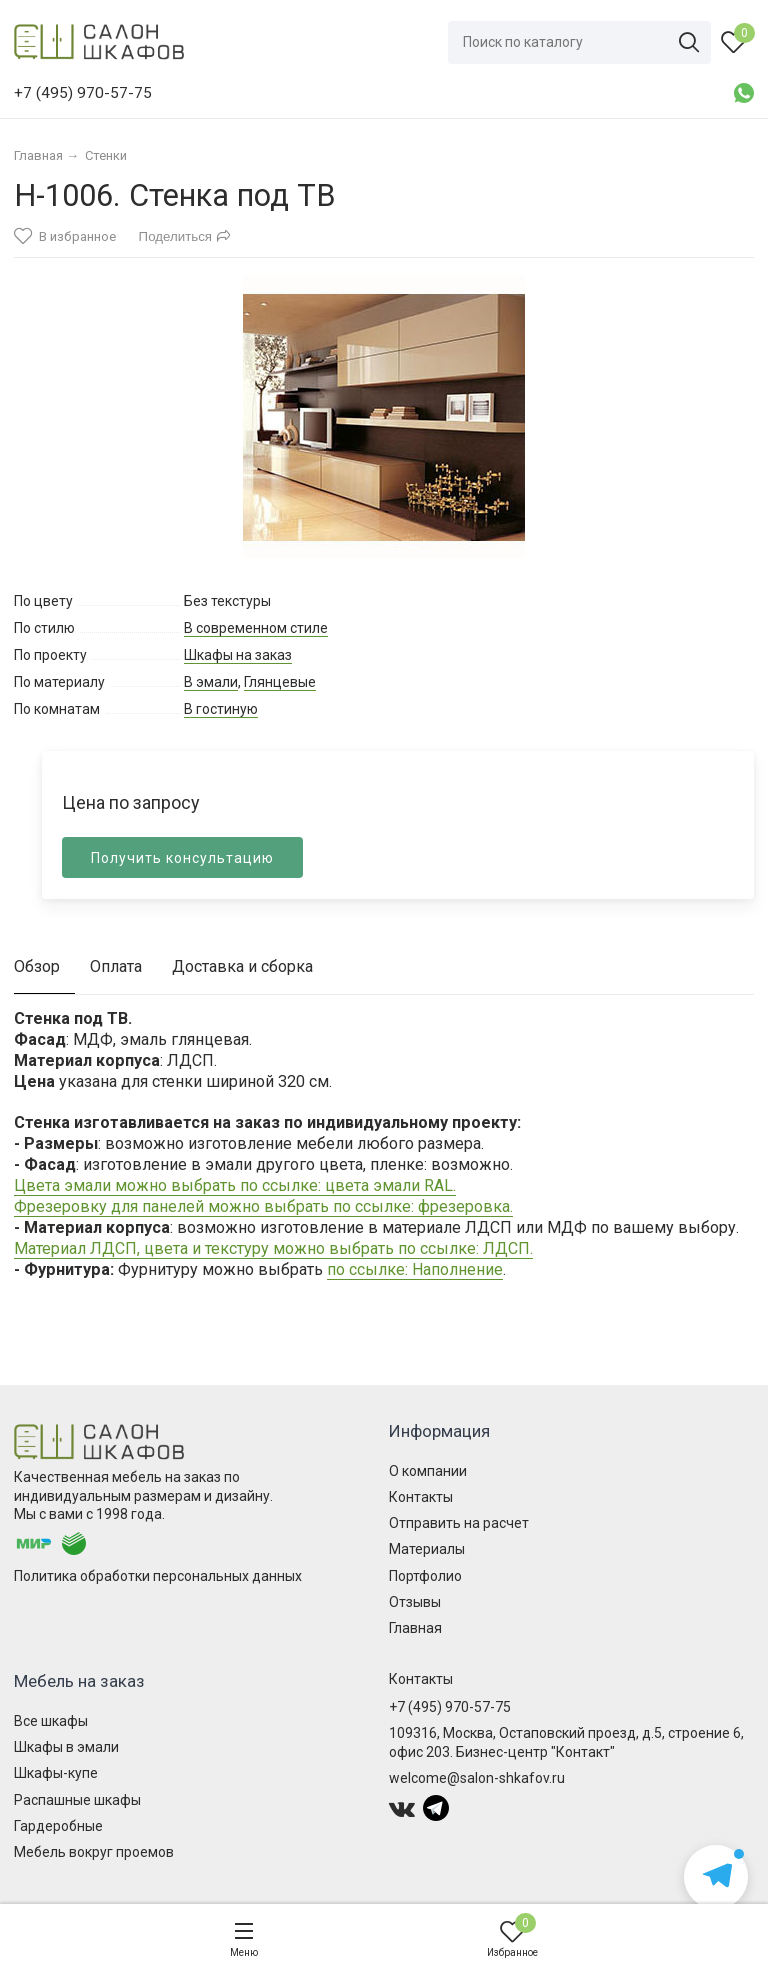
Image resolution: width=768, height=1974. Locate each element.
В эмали (211, 682)
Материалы (427, 1549)
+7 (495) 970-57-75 (450, 1707)
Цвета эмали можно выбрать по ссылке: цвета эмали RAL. (235, 1185)
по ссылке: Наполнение (415, 1269)
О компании (428, 1471)
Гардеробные (58, 1826)
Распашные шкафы (77, 1800)
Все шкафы (51, 1721)
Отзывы (415, 1602)
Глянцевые (280, 682)
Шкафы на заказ (238, 655)
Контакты (421, 1497)
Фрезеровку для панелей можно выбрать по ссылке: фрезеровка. (263, 1206)
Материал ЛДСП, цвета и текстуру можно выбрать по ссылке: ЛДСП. (273, 1248)
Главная (415, 1628)
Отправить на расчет (459, 1523)
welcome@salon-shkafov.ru (477, 1778)
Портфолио (425, 1576)
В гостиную (221, 709)
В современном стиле (256, 628)
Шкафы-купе (56, 1773)
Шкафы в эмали (66, 1747)
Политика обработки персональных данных (158, 1576)
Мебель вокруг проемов (94, 1852)
